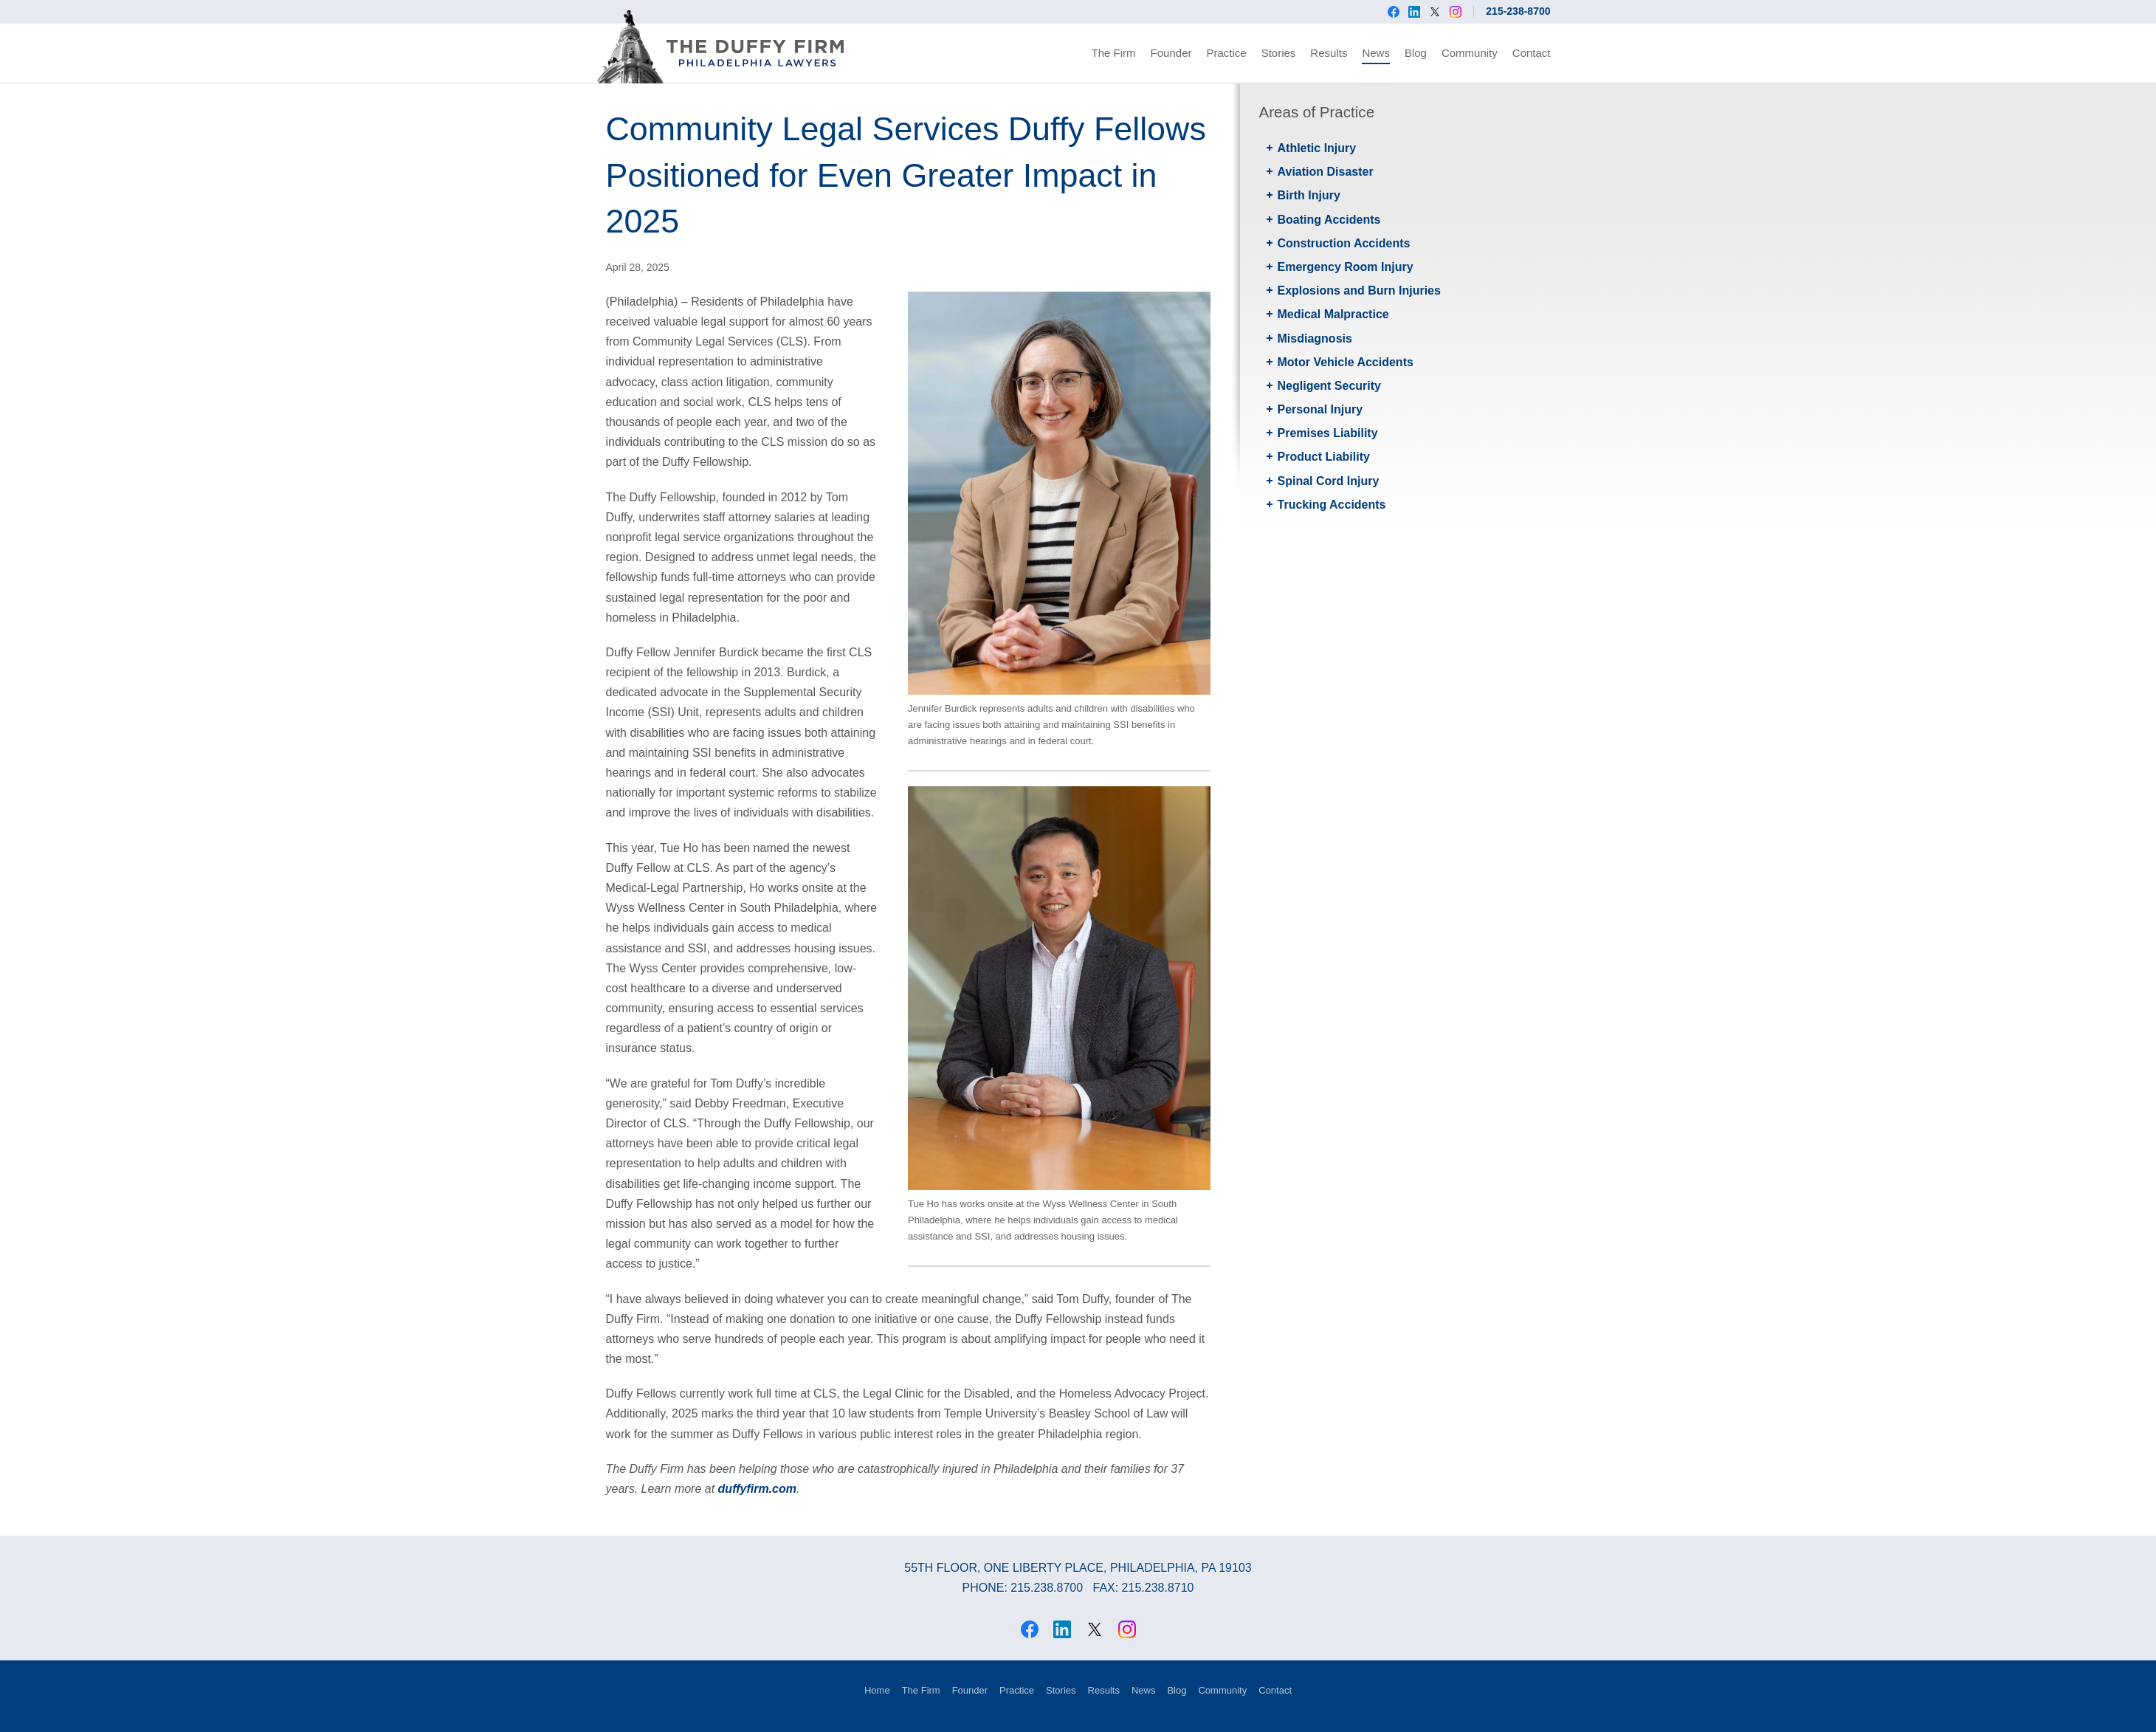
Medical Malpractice (1333, 314)
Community (1470, 53)
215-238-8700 (1518, 11)
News (1376, 53)
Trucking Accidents (1332, 504)
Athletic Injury (1317, 148)
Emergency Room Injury (1345, 267)
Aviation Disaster (1326, 171)
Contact (1531, 53)
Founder (1171, 53)
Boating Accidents (1329, 219)
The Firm (1114, 53)
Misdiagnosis (1315, 338)
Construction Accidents (1344, 243)
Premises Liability (1328, 433)
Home (877, 1690)
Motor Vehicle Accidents (1345, 362)
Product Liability (1324, 456)
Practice (1226, 53)
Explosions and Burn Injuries (1359, 290)
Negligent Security (1329, 385)
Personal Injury (1320, 409)
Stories (1278, 53)
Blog (1416, 53)
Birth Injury (1309, 195)
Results (1328, 53)
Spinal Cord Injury (1329, 481)
